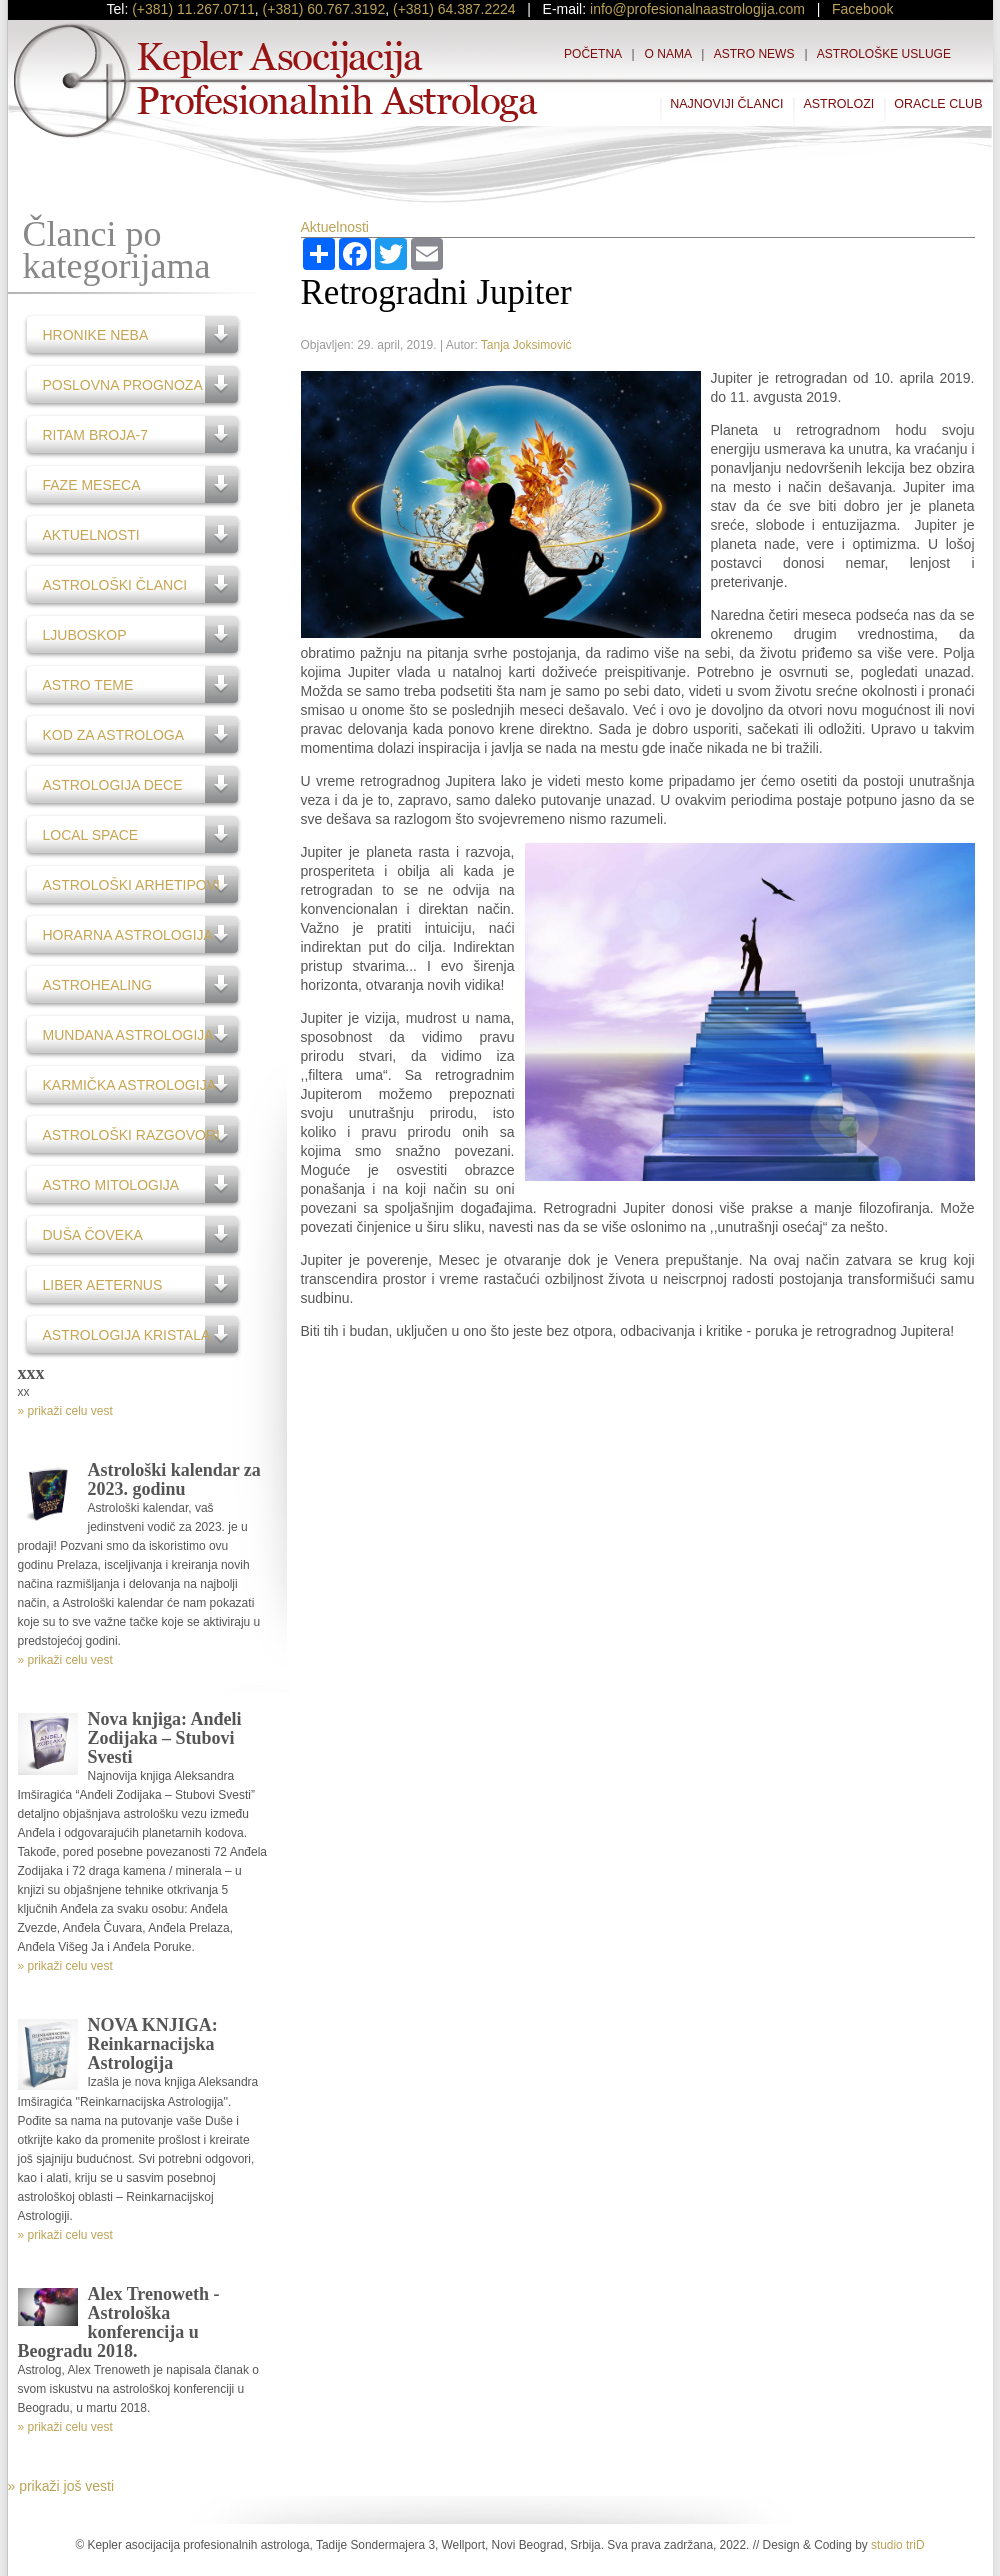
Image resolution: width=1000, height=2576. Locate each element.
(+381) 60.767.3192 (324, 9)
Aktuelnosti (91, 535)
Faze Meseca (92, 485)
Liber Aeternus (103, 1285)
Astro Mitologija (111, 1185)
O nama (668, 54)
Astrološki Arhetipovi (131, 885)
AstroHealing (98, 985)
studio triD (898, 2545)
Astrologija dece (113, 785)
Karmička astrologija (130, 1085)
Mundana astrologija (128, 1035)
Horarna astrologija (128, 935)
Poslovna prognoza (123, 385)
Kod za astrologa (114, 735)
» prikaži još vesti (61, 2486)
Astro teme (88, 685)
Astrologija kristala (127, 1335)
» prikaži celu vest (65, 1411)
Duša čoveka (93, 1235)
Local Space (91, 835)
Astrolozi (838, 104)
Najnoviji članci (726, 104)
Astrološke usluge (884, 54)
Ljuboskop (85, 635)
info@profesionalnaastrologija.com (697, 9)
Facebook (862, 9)
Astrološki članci (115, 585)
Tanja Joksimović (526, 345)
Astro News (754, 54)
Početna (592, 54)
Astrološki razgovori (131, 1135)
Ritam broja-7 (96, 435)
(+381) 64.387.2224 (454, 9)
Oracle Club (938, 104)
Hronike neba (96, 335)
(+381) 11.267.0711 (193, 9)
